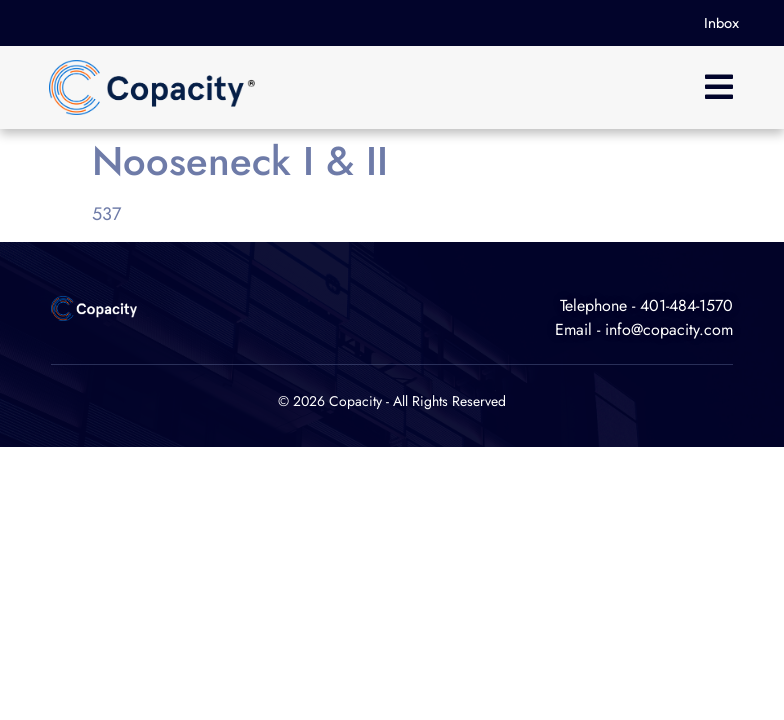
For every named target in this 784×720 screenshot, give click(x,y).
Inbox (721, 23)
